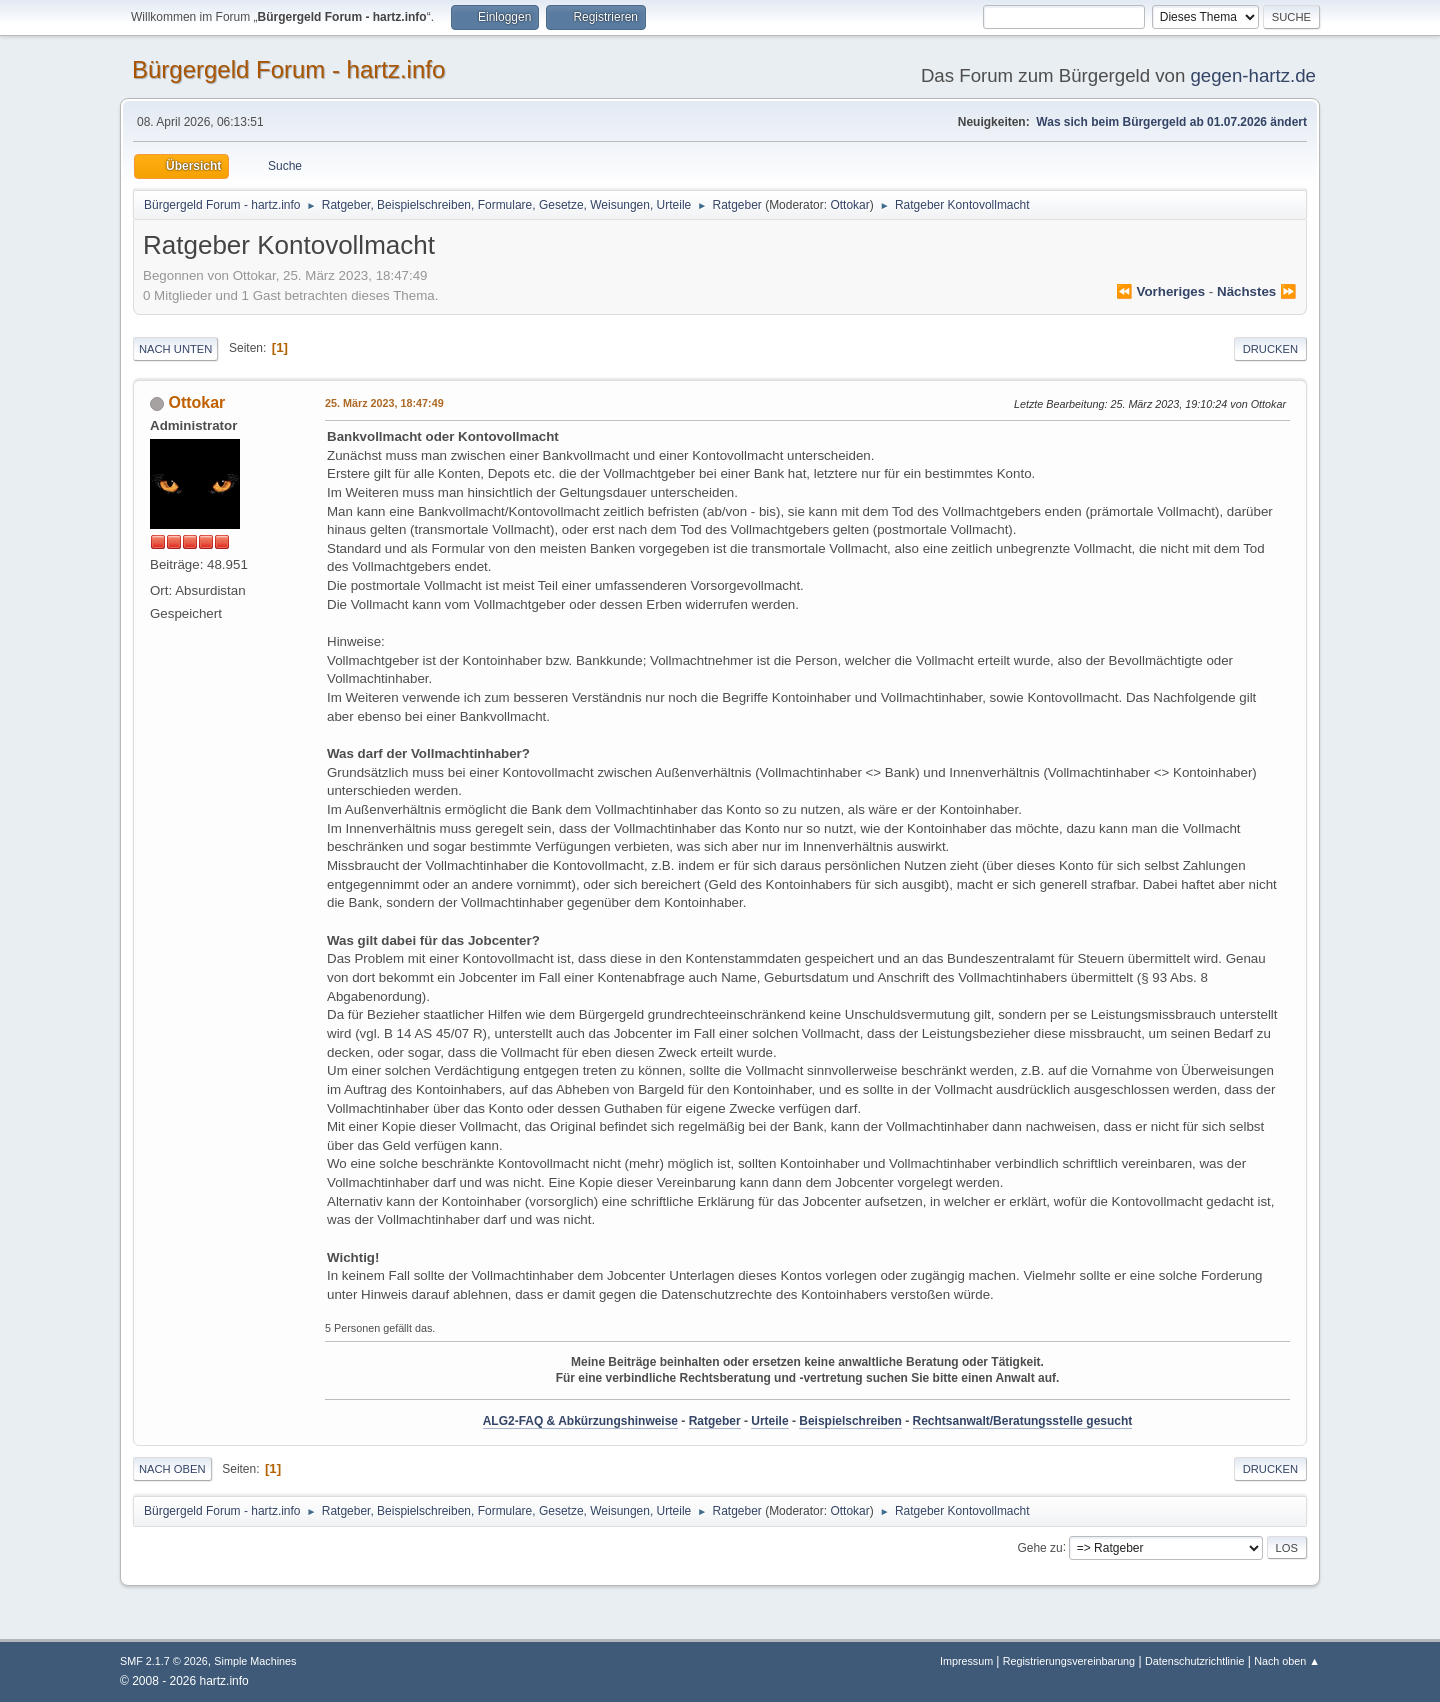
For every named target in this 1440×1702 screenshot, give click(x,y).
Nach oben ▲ (1287, 1661)
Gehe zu (1039, 1547)
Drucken (1270, 349)
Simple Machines (255, 1661)
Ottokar (849, 205)
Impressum (968, 1661)
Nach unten (175, 349)
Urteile (769, 1421)
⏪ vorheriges (1160, 291)
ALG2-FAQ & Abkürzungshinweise (580, 1421)
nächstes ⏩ (1257, 291)
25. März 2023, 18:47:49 (384, 403)
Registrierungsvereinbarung (1069, 1661)
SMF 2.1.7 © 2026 (164, 1661)
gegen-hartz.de (1253, 75)
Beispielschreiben (850, 1421)
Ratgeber (715, 1421)
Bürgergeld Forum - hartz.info (288, 69)
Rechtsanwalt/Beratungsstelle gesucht (1023, 1421)
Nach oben (172, 1469)
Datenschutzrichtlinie (1194, 1661)
